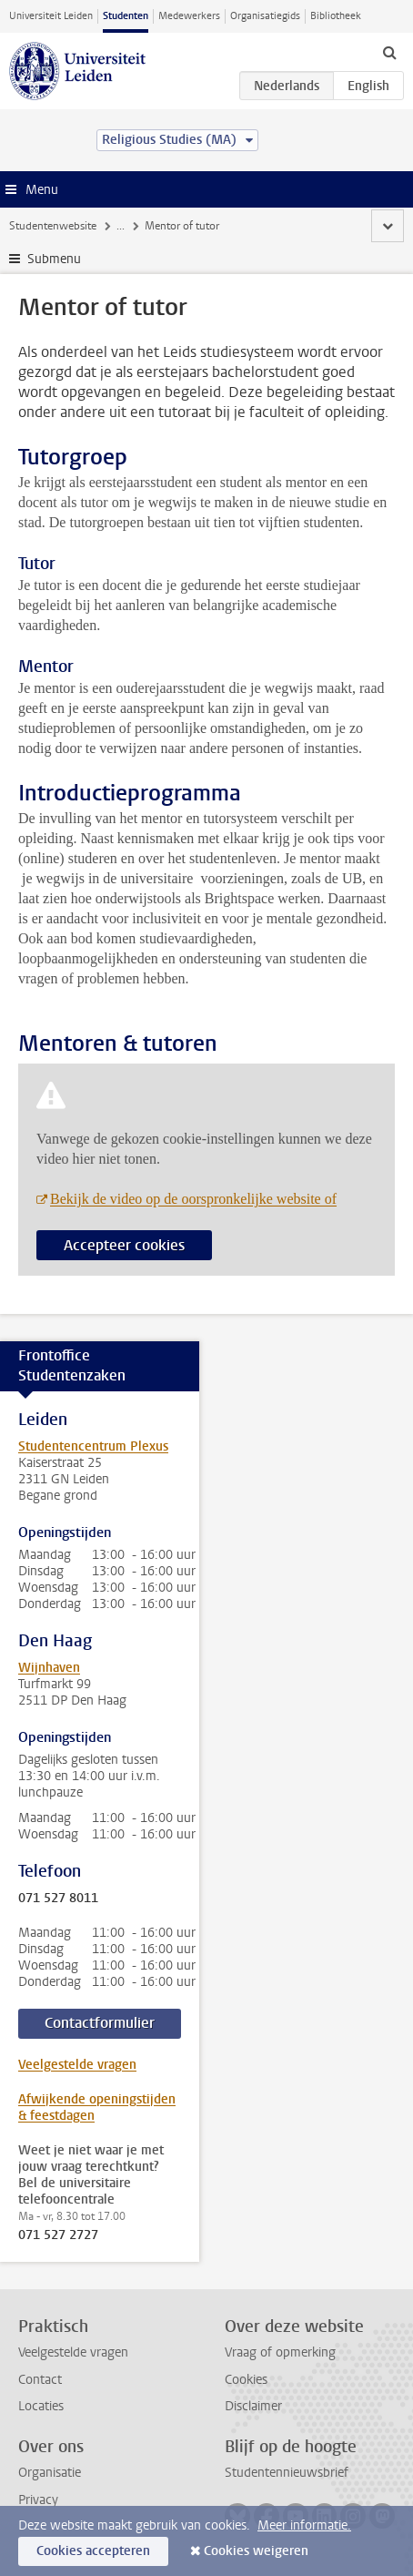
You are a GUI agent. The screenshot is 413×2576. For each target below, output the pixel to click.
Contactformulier (100, 2022)
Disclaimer (253, 2406)
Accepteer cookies (124, 1245)
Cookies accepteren (93, 2551)
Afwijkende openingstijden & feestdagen (97, 2107)
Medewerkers (189, 16)
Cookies (246, 2379)
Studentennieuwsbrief (286, 2472)
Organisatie (49, 2472)
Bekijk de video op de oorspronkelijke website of (193, 1199)
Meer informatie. (304, 2525)
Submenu (54, 259)
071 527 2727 (58, 2235)
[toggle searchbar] (389, 51)
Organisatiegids (265, 16)
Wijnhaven (49, 1667)
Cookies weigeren (256, 2551)
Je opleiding (145, 226)
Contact (40, 2379)
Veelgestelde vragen (77, 2064)
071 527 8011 (58, 1898)
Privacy (38, 2500)
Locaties (41, 2406)
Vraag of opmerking (280, 2352)
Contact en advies (236, 226)
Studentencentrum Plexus (93, 1446)
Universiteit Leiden (51, 16)
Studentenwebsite (52, 226)
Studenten (125, 16)
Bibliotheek (335, 16)
